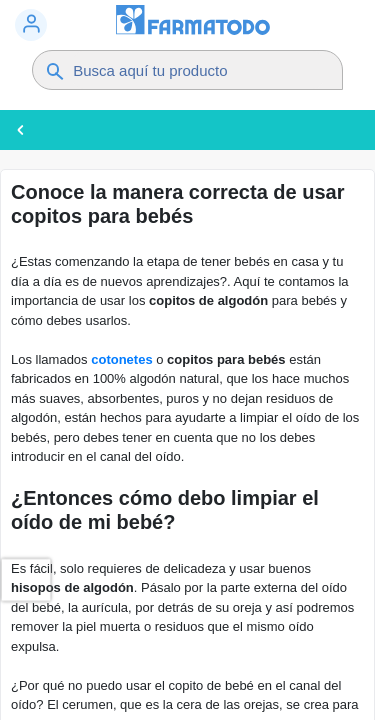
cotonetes (121, 359)
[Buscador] (198, 70)
